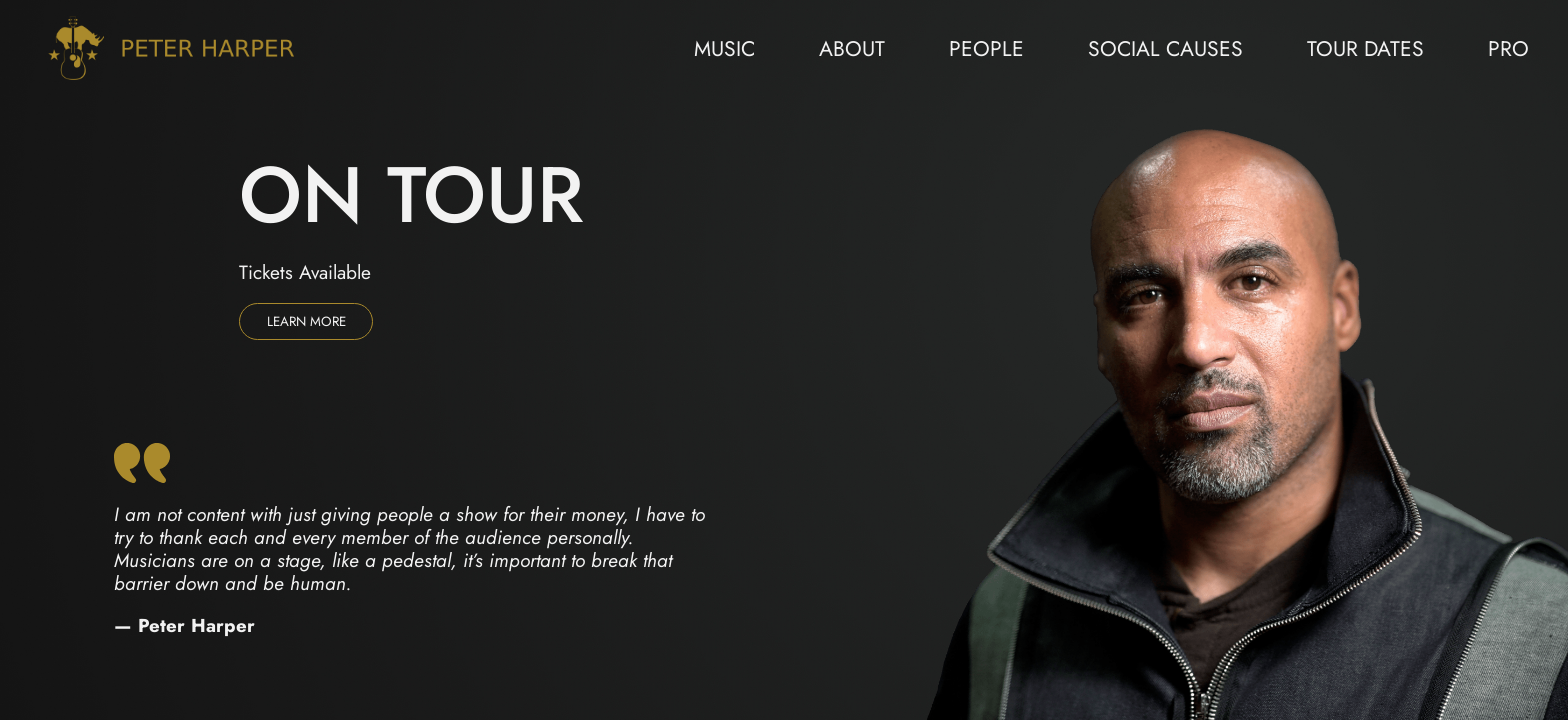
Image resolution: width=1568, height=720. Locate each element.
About (852, 48)
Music (724, 48)
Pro (1508, 48)
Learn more (306, 321)
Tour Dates (1365, 48)
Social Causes (1165, 48)
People (986, 48)
